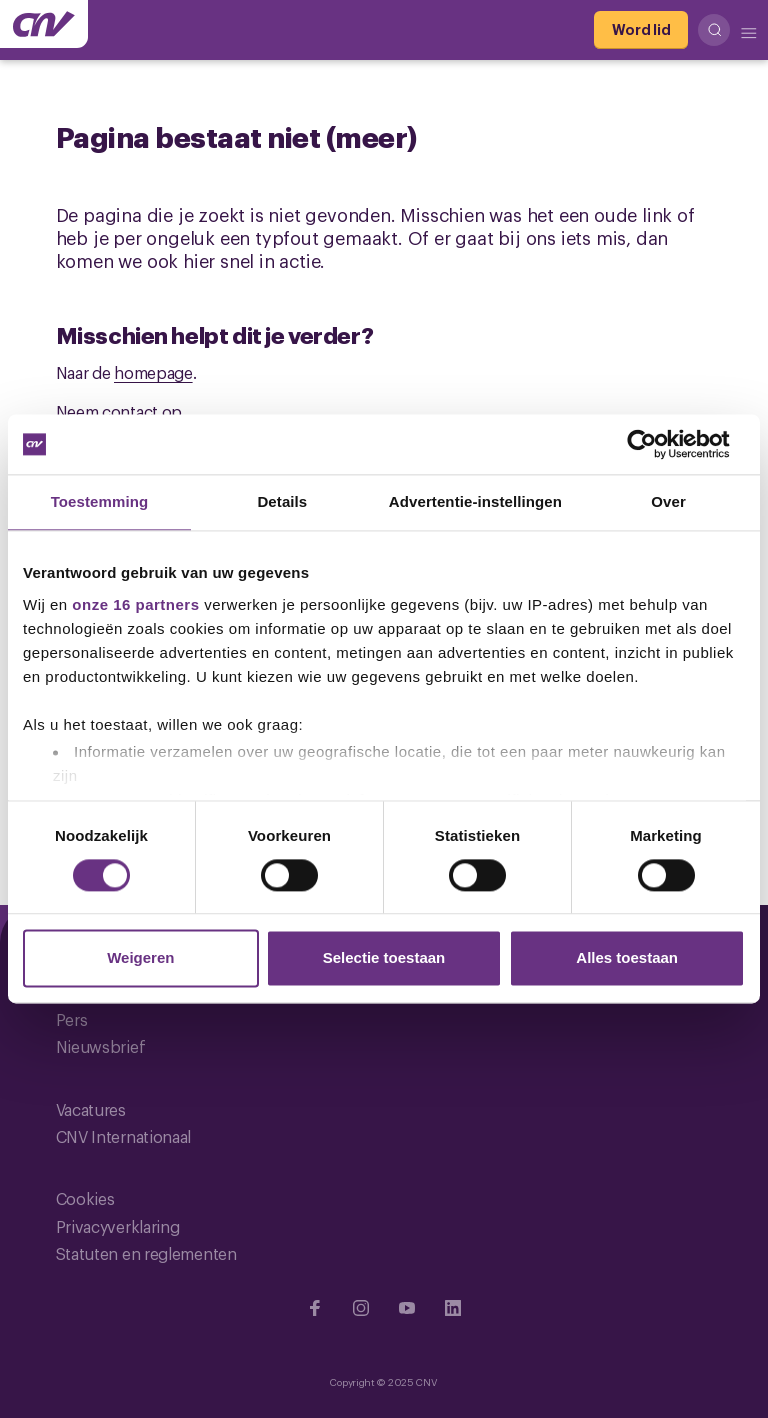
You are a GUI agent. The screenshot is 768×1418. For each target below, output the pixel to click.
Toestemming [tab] (100, 501)
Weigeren (140, 958)
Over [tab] (668, 501)
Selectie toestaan (384, 958)
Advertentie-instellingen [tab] (475, 501)
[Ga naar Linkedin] (453, 1308)
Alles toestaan (627, 958)
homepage (153, 372)
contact (130, 411)
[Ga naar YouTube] (407, 1308)
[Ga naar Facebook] (315, 1308)
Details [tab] (282, 501)
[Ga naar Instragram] (361, 1308)
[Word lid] (641, 30)
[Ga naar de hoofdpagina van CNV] (44, 24)
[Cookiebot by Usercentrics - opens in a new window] (657, 444)
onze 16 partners (135, 604)
